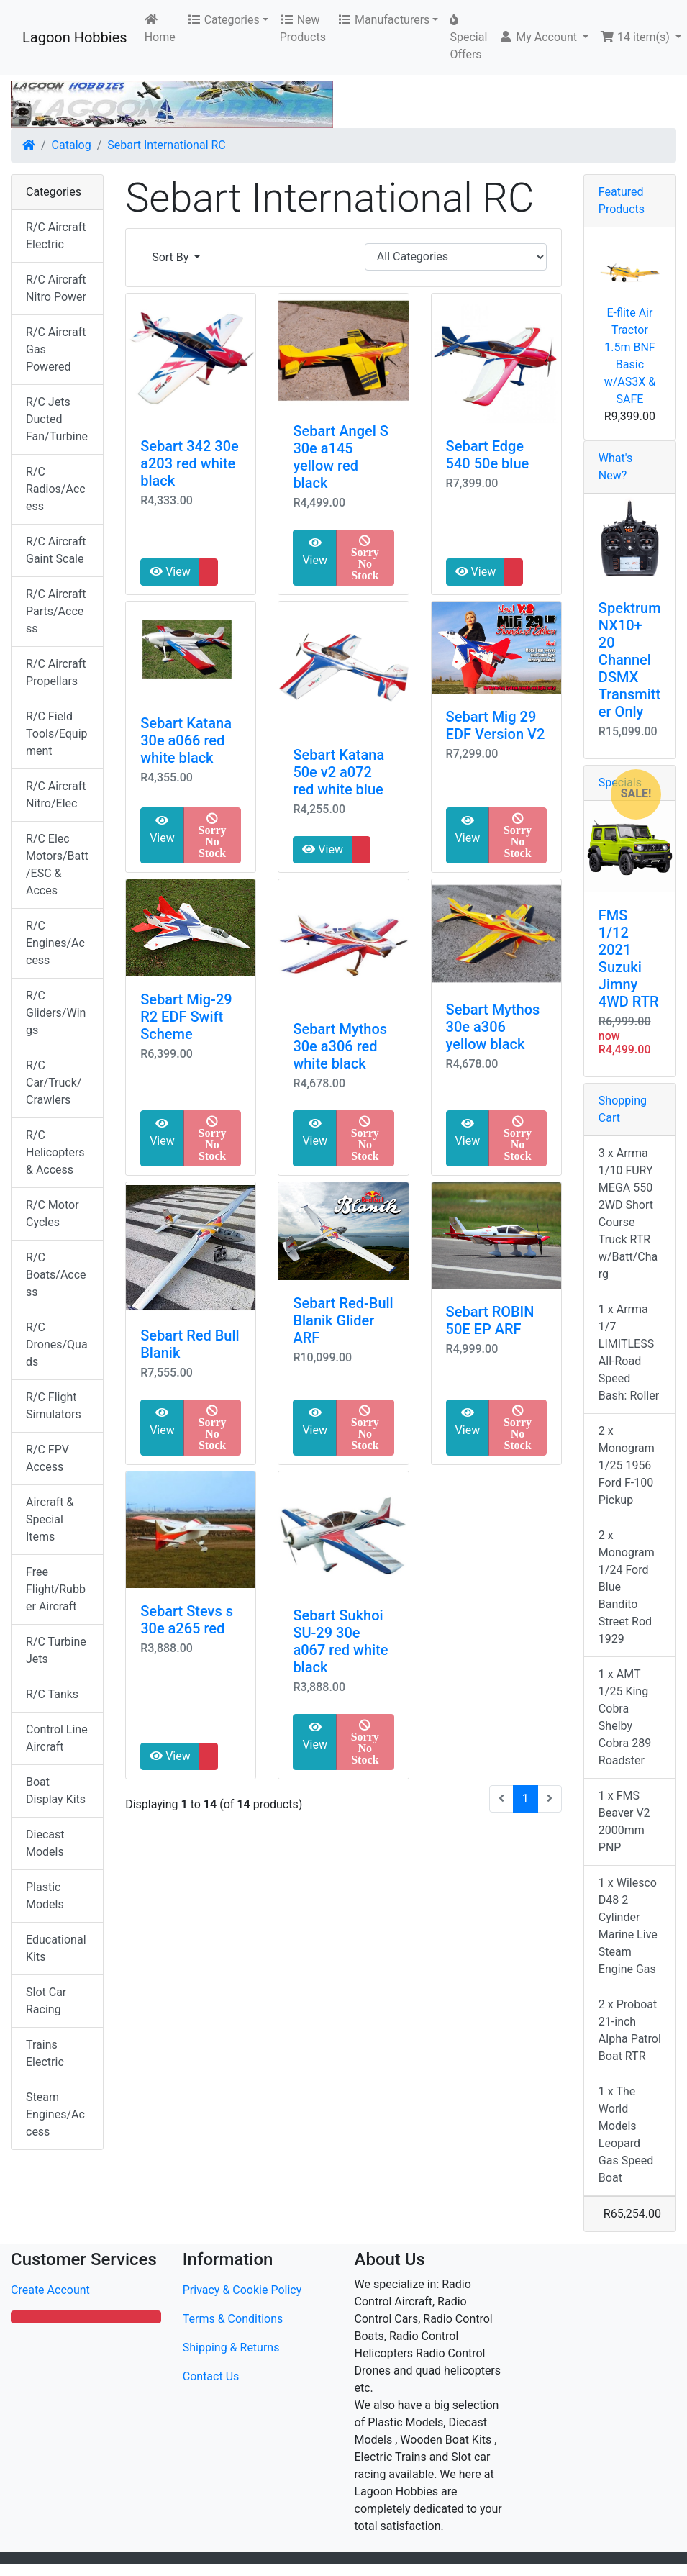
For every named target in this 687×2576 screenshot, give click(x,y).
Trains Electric (45, 2053)
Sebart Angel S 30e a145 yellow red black (340, 456)
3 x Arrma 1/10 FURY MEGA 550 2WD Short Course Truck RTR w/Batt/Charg (628, 1213)
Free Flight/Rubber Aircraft (56, 1589)
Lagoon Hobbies (74, 37)
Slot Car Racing (46, 2000)
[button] (543, 37)
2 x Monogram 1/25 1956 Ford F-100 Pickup (627, 1465)
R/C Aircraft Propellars (56, 672)
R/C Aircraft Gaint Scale (56, 550)
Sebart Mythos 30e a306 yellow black (493, 1027)
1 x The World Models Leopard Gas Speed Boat (626, 2135)
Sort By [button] (171, 257)
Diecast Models (45, 1843)
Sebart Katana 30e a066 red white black (186, 740)
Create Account (50, 2290)
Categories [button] (223, 20)
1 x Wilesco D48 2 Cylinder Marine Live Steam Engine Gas (628, 1926)
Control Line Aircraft (57, 1738)
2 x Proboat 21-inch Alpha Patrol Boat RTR (630, 2030)
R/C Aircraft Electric (56, 235)
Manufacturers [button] (383, 20)
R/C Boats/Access (56, 1275)
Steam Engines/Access (55, 2114)
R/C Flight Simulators (53, 1405)
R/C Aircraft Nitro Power (56, 288)
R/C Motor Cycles (52, 1213)
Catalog (71, 145)
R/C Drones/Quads (57, 1344)
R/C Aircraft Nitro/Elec (56, 794)
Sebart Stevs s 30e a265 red (186, 1619)
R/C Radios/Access (56, 489)
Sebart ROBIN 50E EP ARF (490, 1320)
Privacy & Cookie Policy (242, 2290)
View (170, 572)
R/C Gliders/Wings (56, 1013)
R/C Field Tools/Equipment (57, 733)
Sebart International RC (166, 145)
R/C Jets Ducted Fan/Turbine (57, 419)
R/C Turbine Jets (56, 1650)
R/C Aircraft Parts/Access (56, 611)
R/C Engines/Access (55, 943)
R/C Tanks (52, 1694)
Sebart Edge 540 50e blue (487, 454)
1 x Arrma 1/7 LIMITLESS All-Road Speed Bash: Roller (629, 1352)
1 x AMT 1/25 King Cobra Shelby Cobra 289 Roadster (625, 1717)
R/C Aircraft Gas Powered (56, 349)
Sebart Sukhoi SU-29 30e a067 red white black (340, 1641)
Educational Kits (56, 1948)
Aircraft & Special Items (50, 1519)
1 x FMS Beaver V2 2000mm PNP (624, 1821)
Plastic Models (45, 1895)
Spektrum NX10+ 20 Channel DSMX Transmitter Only (630, 659)
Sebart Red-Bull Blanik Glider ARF (343, 1320)
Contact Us (211, 2376)
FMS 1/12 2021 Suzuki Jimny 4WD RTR (629, 958)
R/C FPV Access (47, 1458)
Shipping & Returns (231, 2347)
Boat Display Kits (56, 1790)
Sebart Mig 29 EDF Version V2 (495, 725)
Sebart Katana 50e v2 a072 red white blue (338, 772)
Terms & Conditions (233, 2319)
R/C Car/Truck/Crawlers (53, 1082)
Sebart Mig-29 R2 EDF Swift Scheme (186, 1017)
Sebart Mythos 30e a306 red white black (340, 1046)
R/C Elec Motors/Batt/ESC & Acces (57, 864)
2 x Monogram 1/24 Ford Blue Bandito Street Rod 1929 (627, 1587)
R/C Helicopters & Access (55, 1152)
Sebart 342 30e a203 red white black (189, 463)
